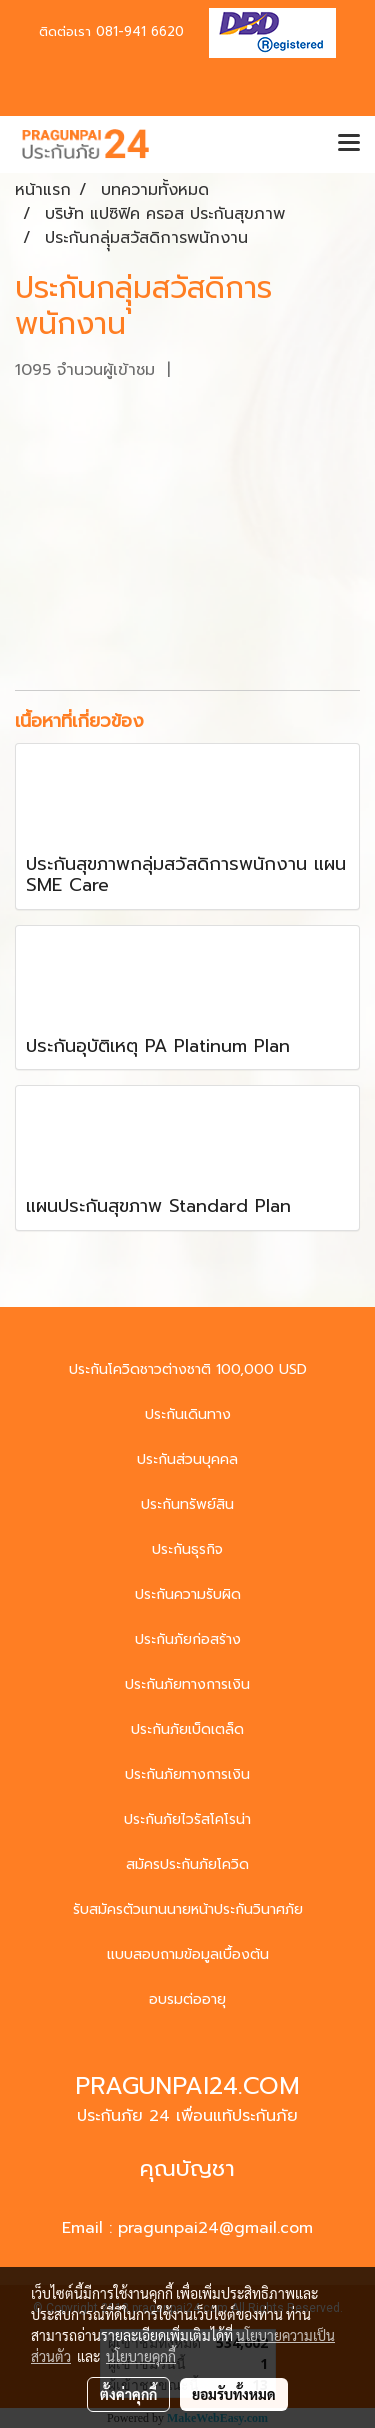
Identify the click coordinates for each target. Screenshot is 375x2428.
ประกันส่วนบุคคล (187, 1459)
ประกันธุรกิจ (187, 1549)
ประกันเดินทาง (188, 1414)
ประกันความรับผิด (188, 1594)
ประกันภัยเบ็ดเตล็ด (187, 1729)
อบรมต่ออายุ (187, 1999)
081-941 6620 (140, 31)
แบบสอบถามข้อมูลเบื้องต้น (188, 1954)
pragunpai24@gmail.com (215, 2228)
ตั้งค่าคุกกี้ (128, 2394)
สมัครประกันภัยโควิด (187, 1864)
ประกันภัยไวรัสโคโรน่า (187, 1819)
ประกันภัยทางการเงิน (187, 1684)
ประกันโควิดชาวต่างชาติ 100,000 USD (188, 1369)
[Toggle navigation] (349, 144)
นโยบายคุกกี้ (141, 2356)
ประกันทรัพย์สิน (187, 1504)
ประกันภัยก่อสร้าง (188, 1639)
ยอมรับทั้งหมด (234, 2394)
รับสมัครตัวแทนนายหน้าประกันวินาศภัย (188, 1909)
